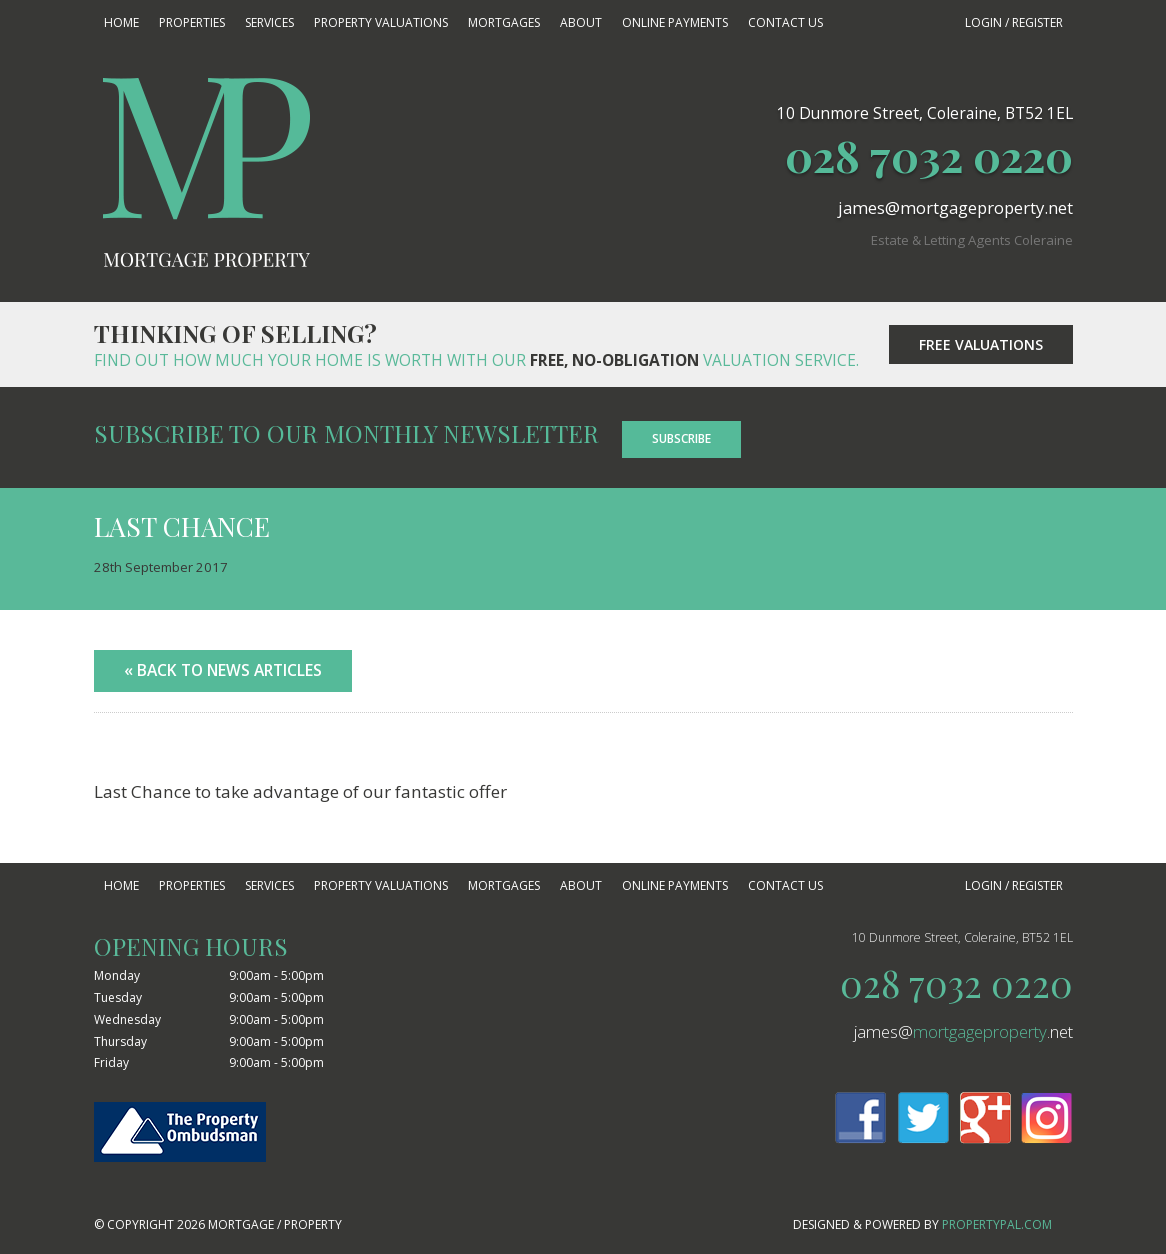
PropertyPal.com (997, 1224)
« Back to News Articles (223, 670)
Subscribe (681, 438)
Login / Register (1014, 22)
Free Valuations (981, 344)
